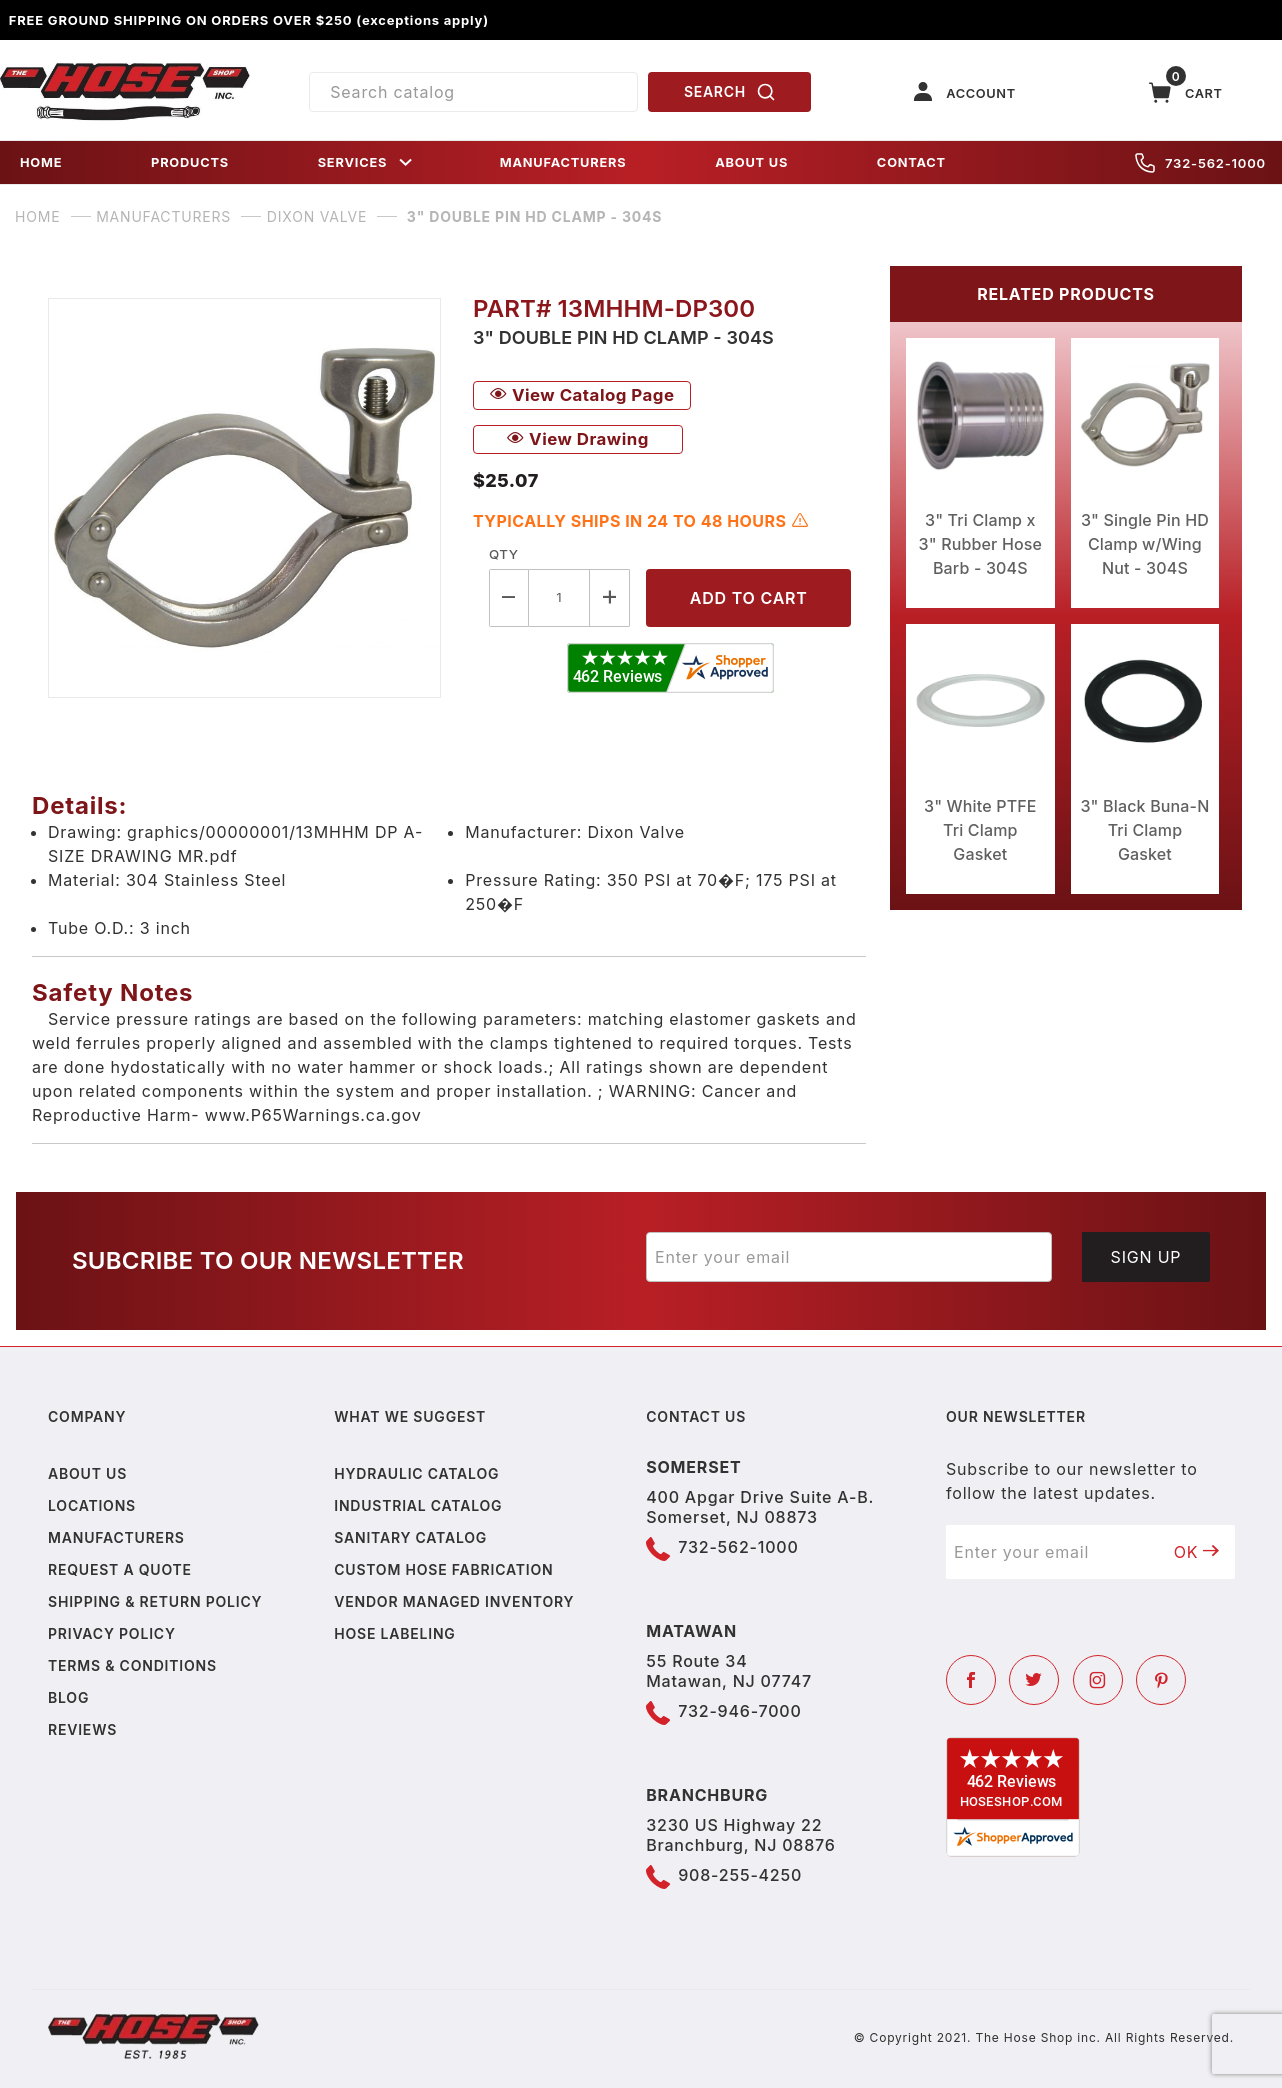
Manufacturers (116, 1537)
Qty (503, 554)
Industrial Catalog (418, 1505)
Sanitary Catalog (410, 1537)
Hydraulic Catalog (416, 1473)
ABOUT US (751, 162)
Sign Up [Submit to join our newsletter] (1146, 1257)
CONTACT (911, 162)
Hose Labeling (394, 1633)
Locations (92, 1505)
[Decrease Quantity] (509, 597)
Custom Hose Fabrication (443, 1569)
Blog (68, 1697)
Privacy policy (112, 1633)
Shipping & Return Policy (155, 1601)
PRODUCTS (190, 162)
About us (87, 1473)
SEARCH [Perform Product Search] (730, 92)
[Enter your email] (849, 1257)
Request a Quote (120, 1569)
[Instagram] (1098, 1680)
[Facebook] (971, 1680)
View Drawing (578, 439)
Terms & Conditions (132, 1665)
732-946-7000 (739, 1711)
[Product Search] (473, 92)
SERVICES (367, 162)
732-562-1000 (1200, 163)
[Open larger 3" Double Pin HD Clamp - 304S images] (244, 498)
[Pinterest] (1161, 1680)
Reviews (82, 1729)
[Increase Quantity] (610, 597)
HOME (41, 162)
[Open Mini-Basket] (1186, 92)
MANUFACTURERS (563, 162)
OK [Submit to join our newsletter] (1197, 1552)
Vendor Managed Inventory (454, 1601)
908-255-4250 (740, 1875)
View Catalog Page (582, 395)
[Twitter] (1034, 1680)
